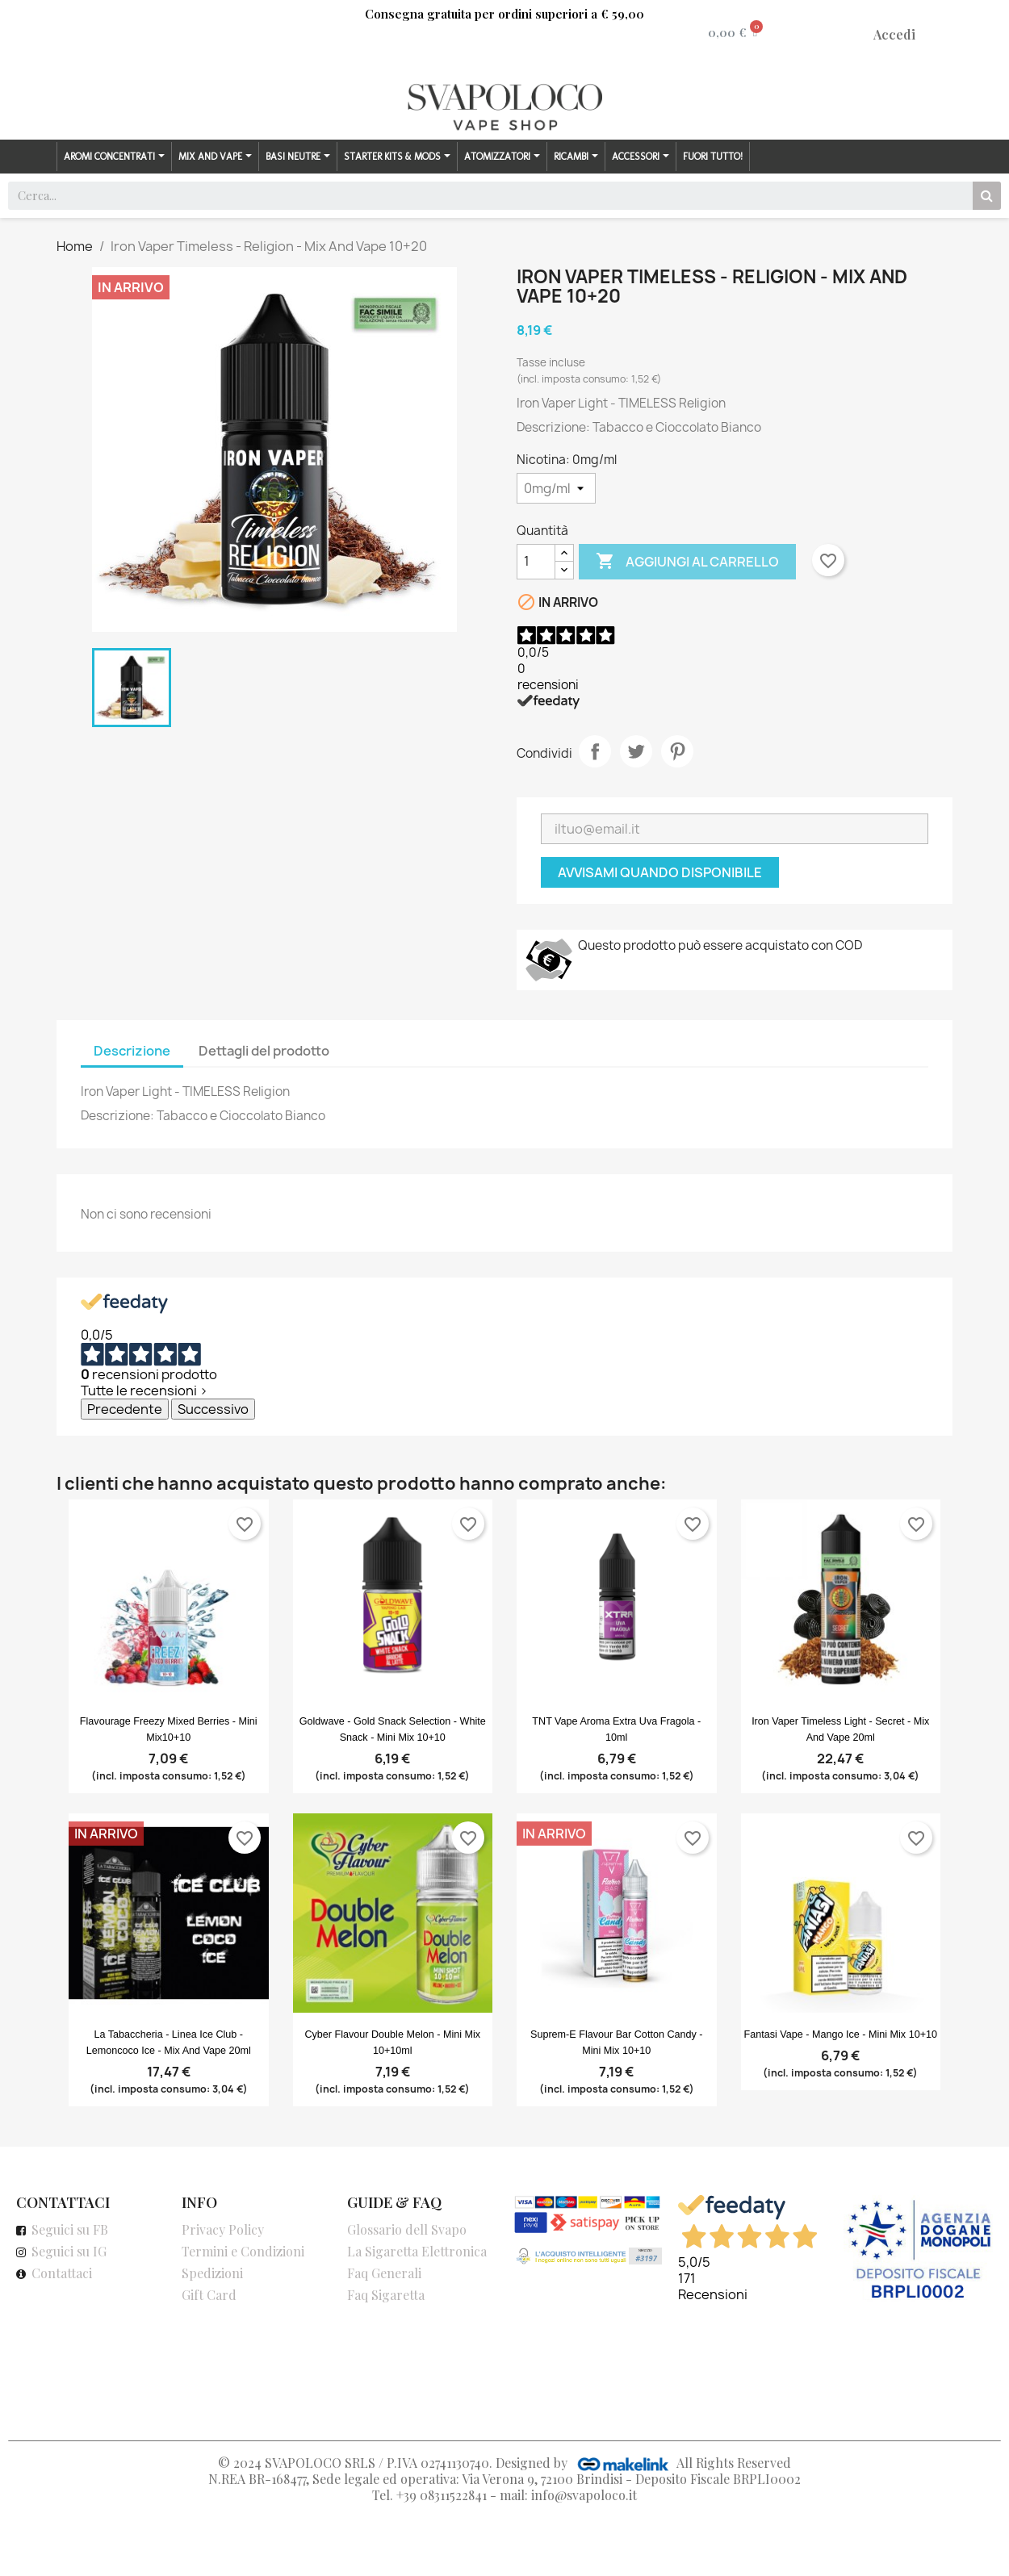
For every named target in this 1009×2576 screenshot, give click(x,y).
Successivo (213, 1409)
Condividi (595, 751)
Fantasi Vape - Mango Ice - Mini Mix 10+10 (841, 2034)
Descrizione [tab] (132, 1051)
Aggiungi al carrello (687, 561)
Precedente (124, 1409)
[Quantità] (536, 561)
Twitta (636, 751)
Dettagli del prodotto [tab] (264, 1051)
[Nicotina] (556, 488)
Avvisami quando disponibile (660, 872)
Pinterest (677, 751)
